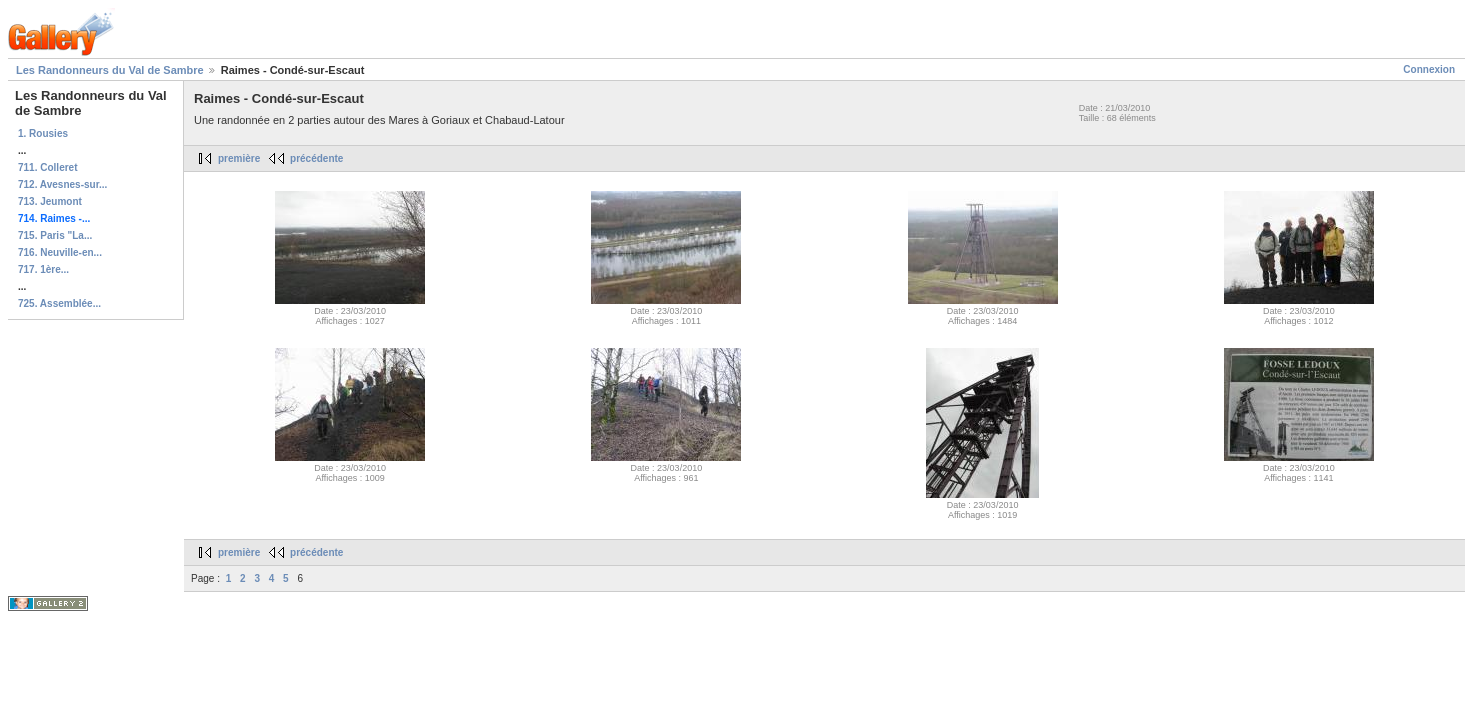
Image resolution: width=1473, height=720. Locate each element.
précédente (316, 158)
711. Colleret (47, 167)
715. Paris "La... (55, 235)
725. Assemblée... (59, 303)
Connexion (1429, 69)
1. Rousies (43, 133)
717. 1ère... (43, 269)
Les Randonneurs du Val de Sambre (110, 70)
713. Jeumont (50, 201)
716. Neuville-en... (60, 252)
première (239, 158)
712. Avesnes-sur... (62, 184)
